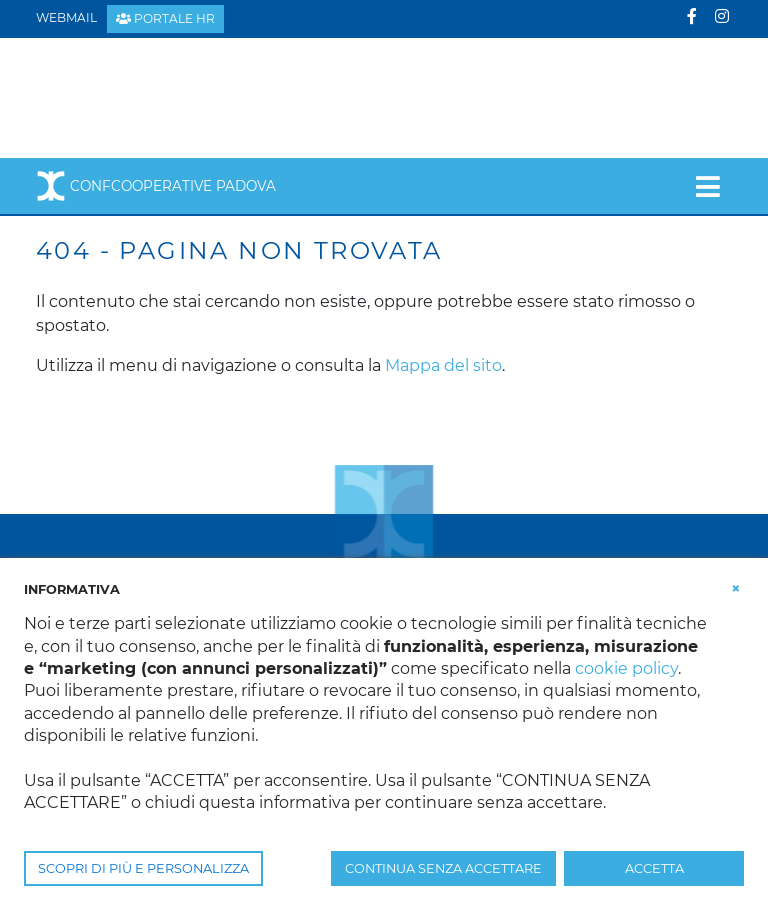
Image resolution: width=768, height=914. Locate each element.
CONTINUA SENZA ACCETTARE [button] (443, 868)
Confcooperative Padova (156, 186)
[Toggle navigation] (707, 186)
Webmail (66, 17)
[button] (736, 588)
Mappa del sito (443, 365)
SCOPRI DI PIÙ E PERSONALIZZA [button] (143, 868)
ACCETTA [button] (654, 868)
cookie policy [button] (626, 668)
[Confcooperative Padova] (191, 96)
